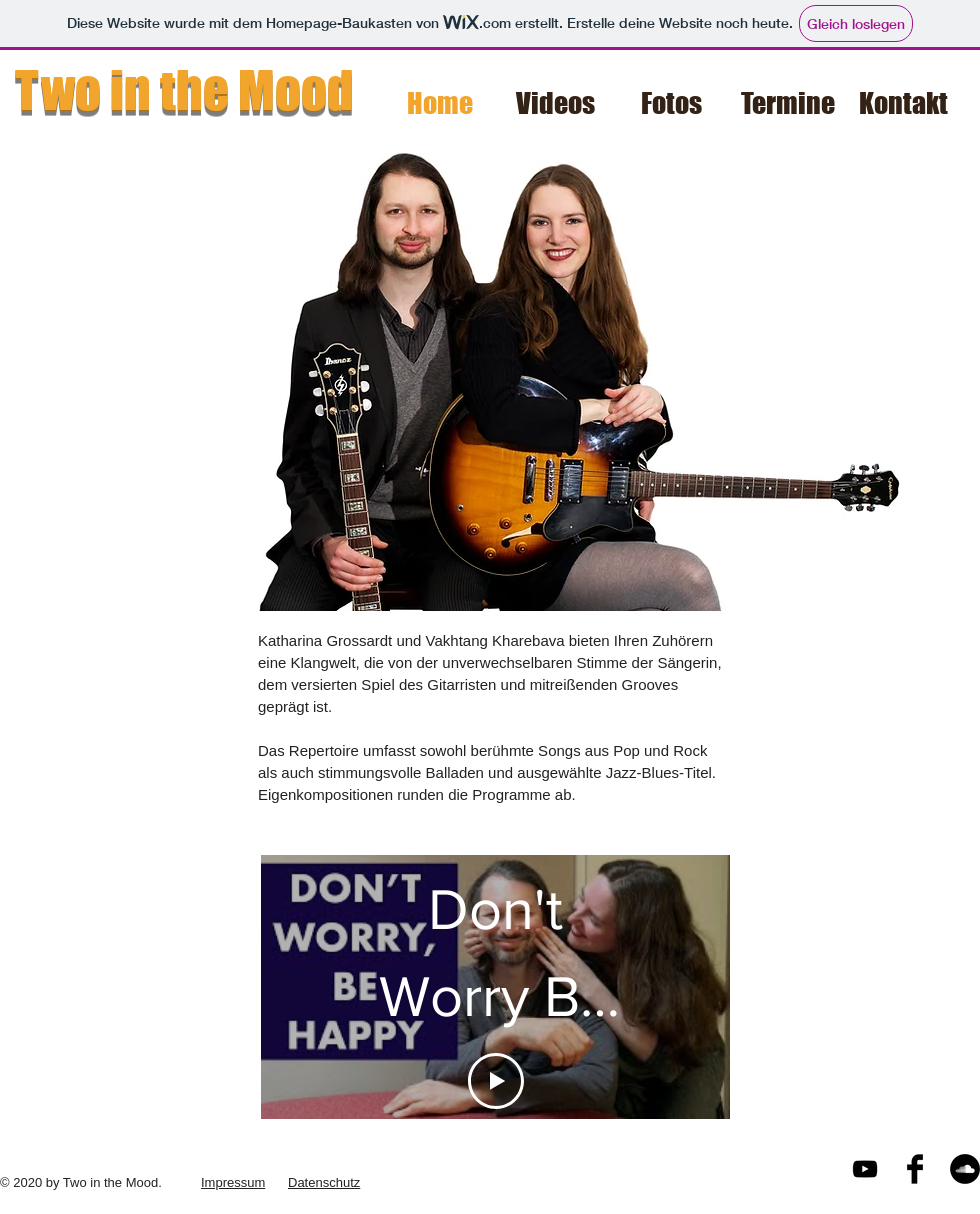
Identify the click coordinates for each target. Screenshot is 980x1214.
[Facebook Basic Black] (915, 1169)
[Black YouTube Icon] (865, 1169)
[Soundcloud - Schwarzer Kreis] (965, 1169)
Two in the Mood (184, 90)
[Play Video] (496, 1081)
